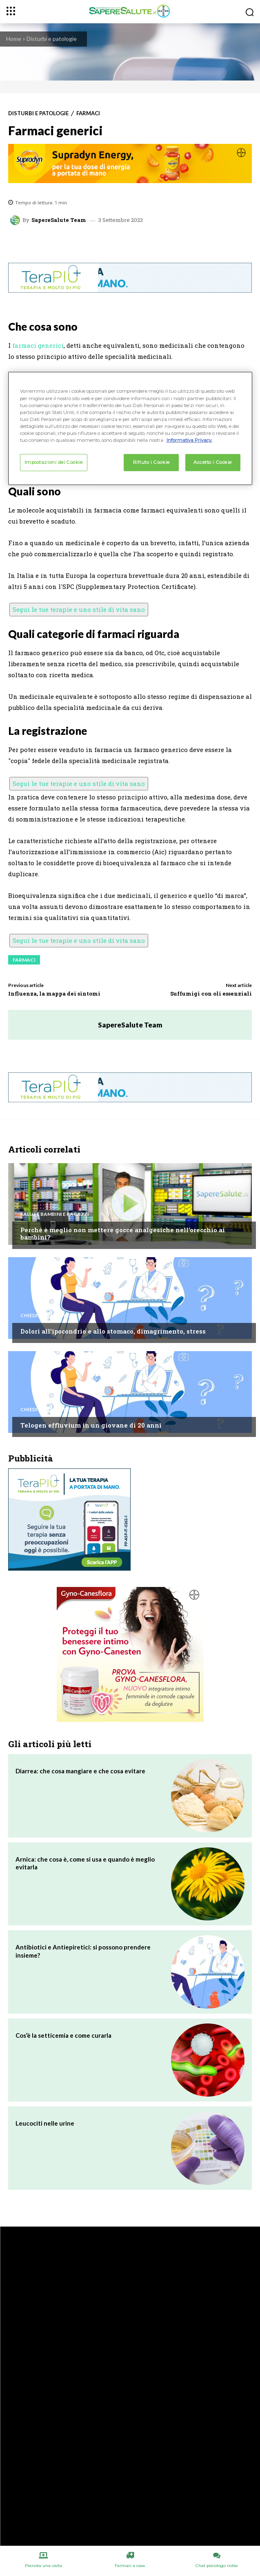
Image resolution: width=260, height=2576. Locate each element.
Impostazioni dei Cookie (53, 462)
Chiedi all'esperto (45, 1315)
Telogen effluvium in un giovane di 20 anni (91, 1425)
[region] (130, 428)
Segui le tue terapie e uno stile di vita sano (79, 609)
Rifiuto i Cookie (151, 462)
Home (13, 38)
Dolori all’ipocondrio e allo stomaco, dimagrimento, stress (113, 1331)
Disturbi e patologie (52, 38)
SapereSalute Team (58, 220)
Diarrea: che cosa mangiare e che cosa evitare (80, 1771)
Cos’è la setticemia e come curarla (63, 2035)
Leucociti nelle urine (45, 2123)
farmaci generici (38, 345)
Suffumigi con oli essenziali (211, 993)
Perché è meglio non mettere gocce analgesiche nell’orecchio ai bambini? (122, 1233)
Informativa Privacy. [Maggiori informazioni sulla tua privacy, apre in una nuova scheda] (189, 440)
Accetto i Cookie (212, 462)
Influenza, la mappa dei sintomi (54, 993)
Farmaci (88, 113)
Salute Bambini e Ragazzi (54, 1214)
